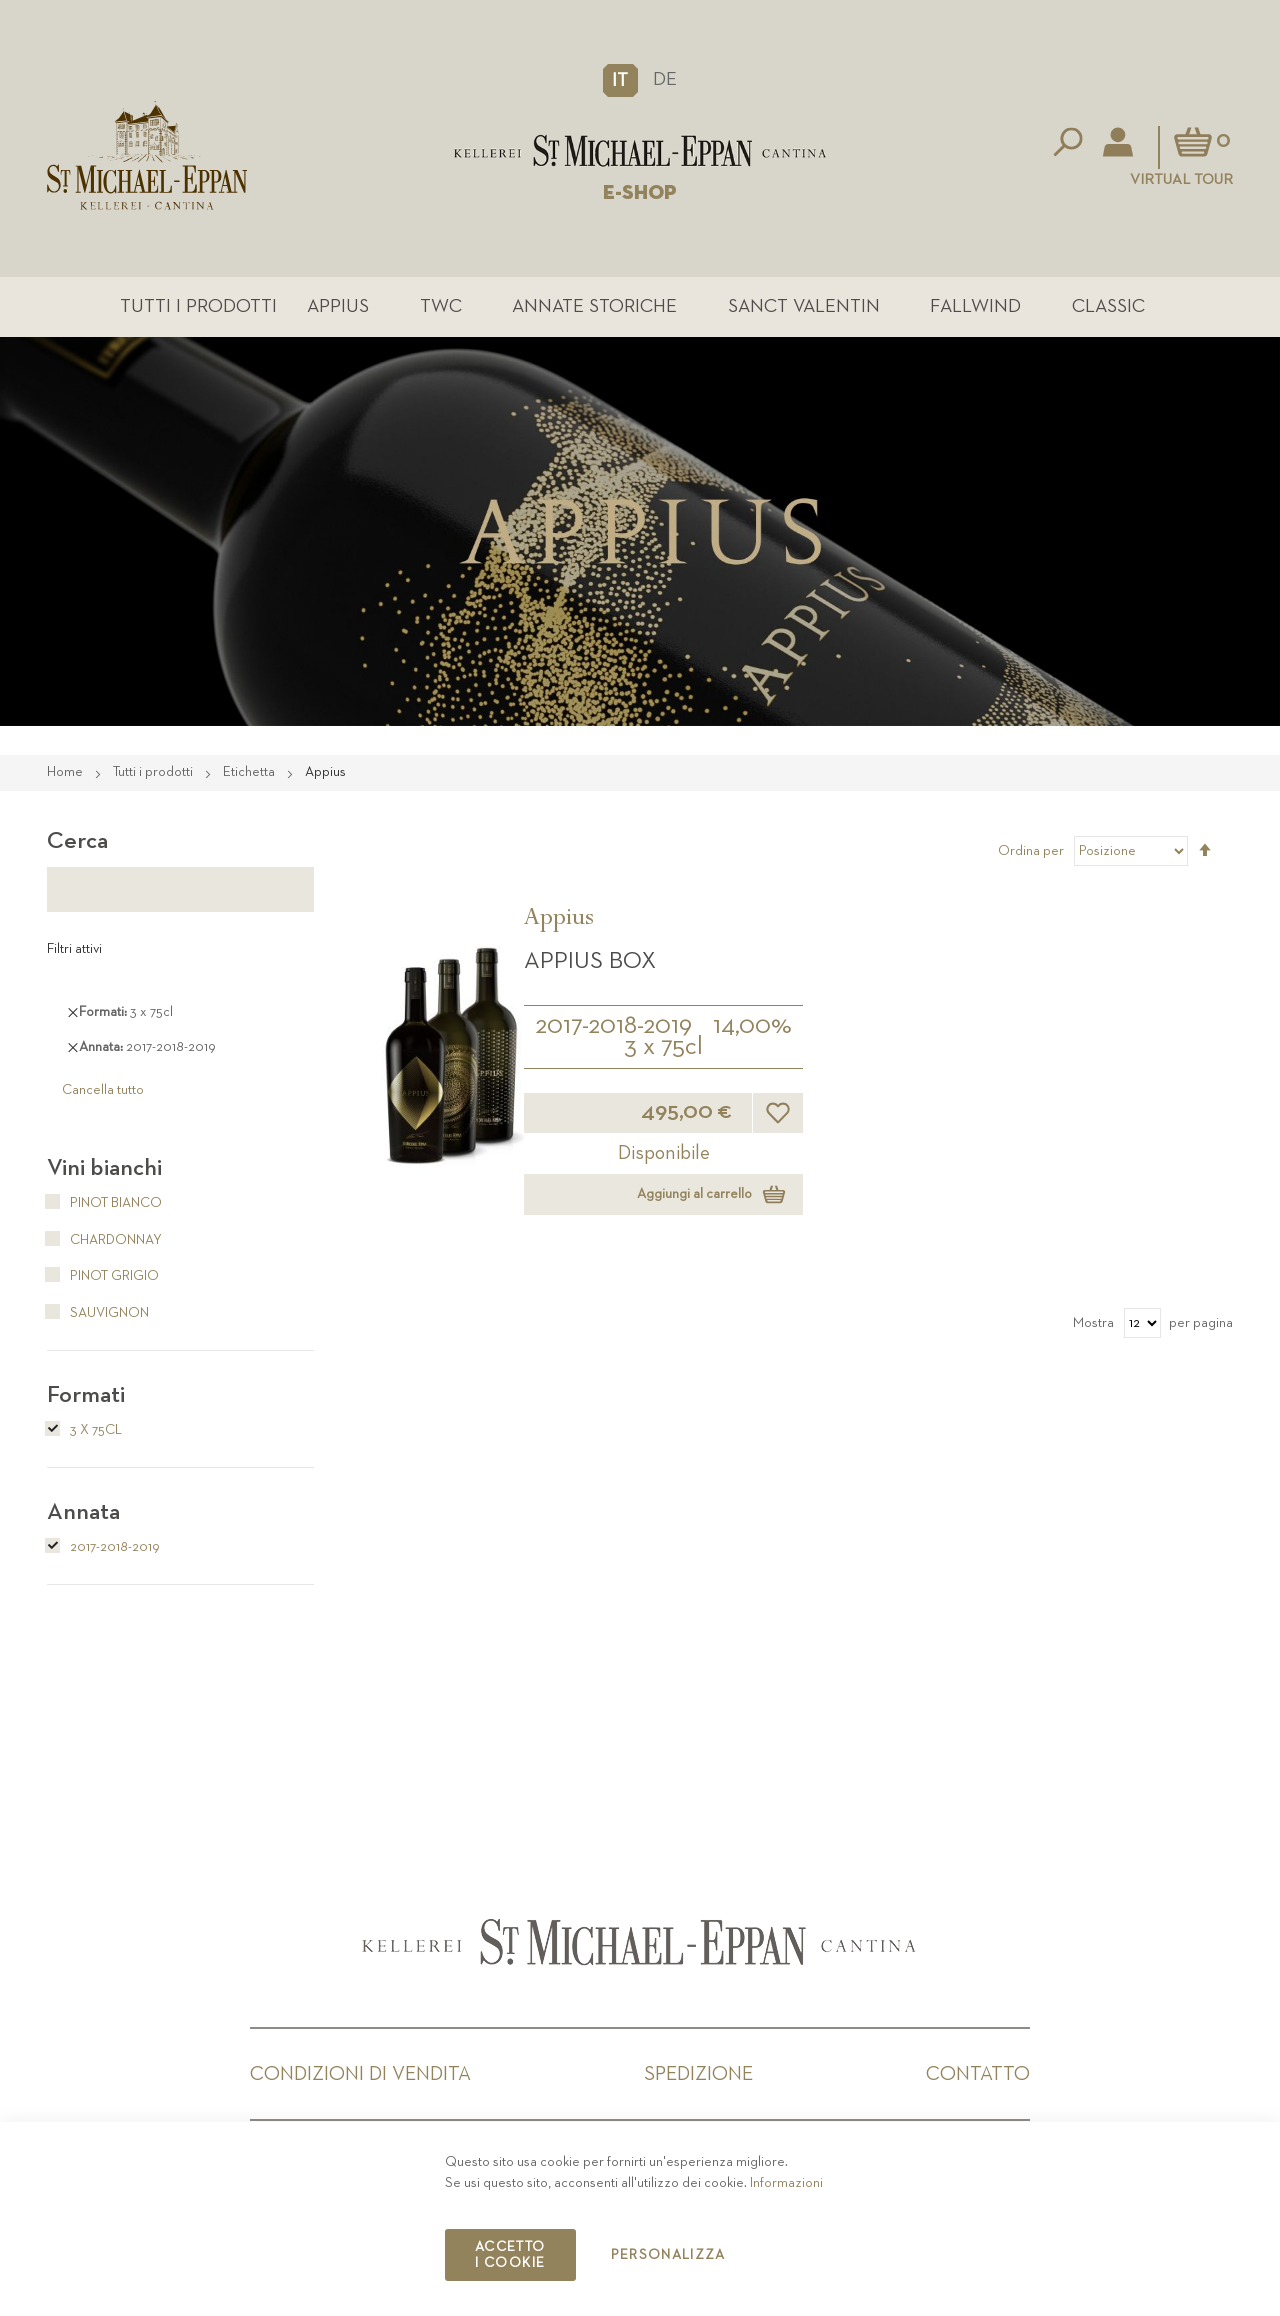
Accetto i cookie (510, 2255)
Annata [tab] (83, 1512)
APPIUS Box (590, 961)
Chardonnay (104, 1240)
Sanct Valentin (804, 306)
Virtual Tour (1181, 179)
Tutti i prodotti (198, 306)
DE (665, 79)
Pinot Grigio (103, 1276)
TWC (441, 306)
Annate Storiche (594, 306)
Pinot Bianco (104, 1203)
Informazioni (786, 2183)
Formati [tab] (86, 1395)
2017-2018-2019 (613, 1026)
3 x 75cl (663, 1047)
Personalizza (668, 2255)
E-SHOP (640, 193)
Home (66, 772)
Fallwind (975, 306)
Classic (1108, 306)
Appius (338, 306)
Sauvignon (98, 1313)
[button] (620, 80)
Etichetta (250, 772)
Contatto (978, 2074)
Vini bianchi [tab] (104, 1168)
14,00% (752, 1026)
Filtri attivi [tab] (74, 949)
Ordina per (1031, 851)
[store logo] (639, 150)
